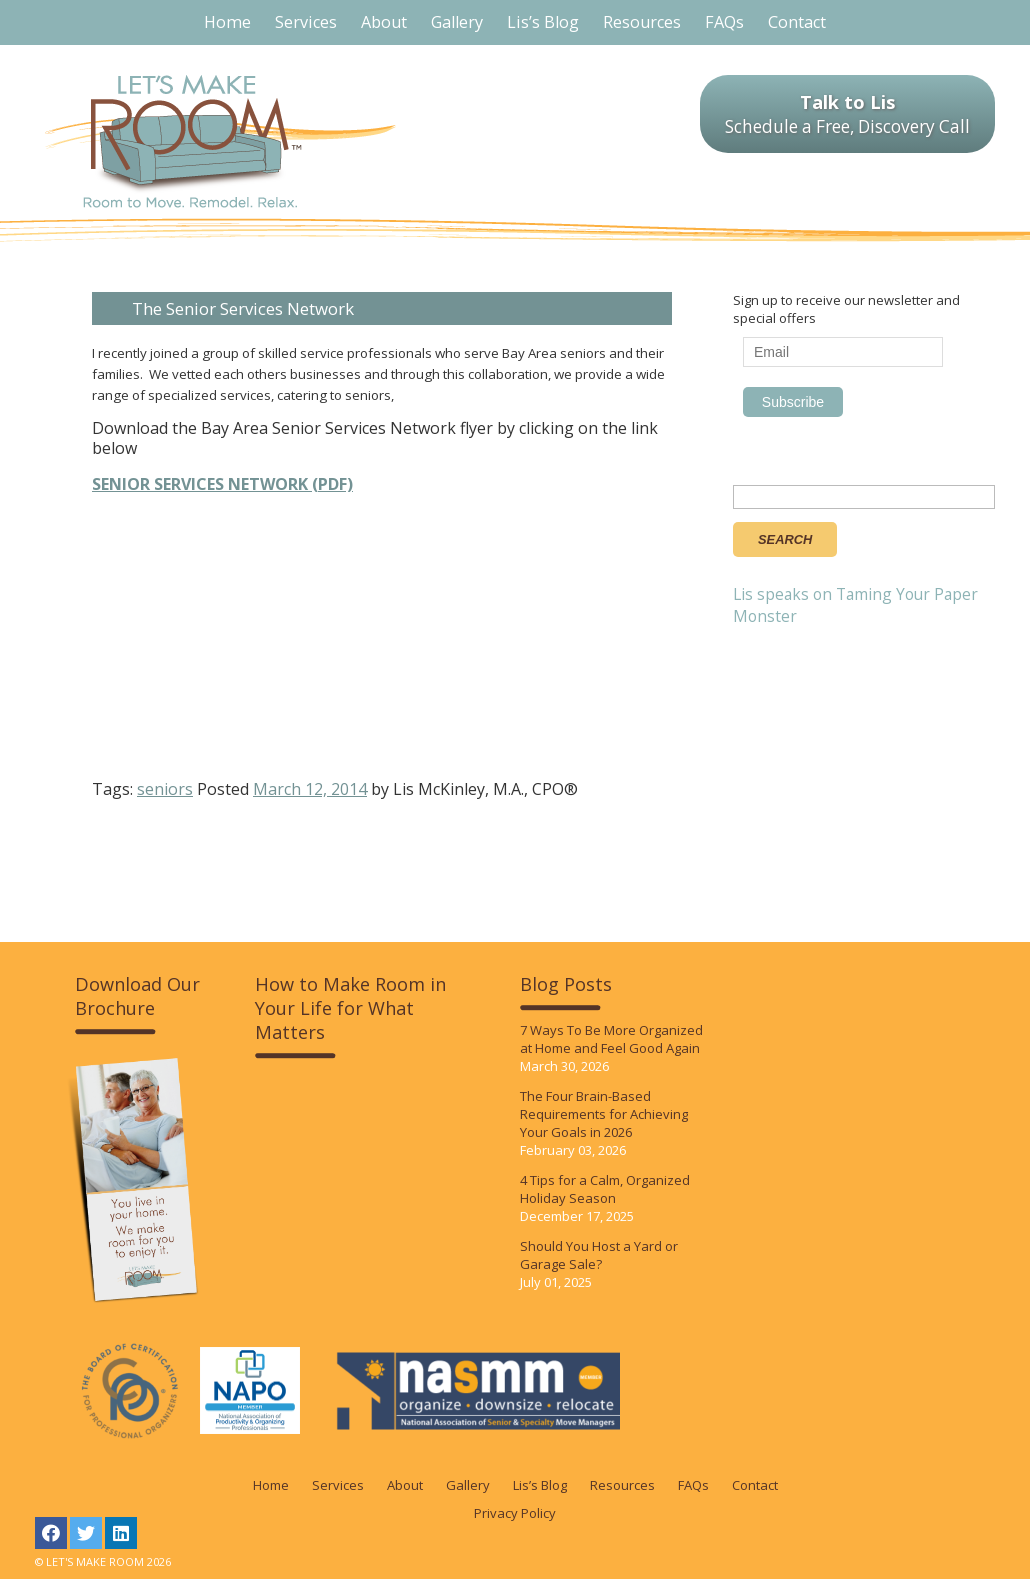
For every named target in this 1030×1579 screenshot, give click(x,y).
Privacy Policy (515, 1513)
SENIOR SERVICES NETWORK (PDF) (222, 484)
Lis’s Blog (540, 1485)
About (405, 1485)
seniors (165, 789)
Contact (755, 1485)
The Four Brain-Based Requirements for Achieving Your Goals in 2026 (604, 1114)
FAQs (693, 1485)
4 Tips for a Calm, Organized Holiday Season (605, 1189)
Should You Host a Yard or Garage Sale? (599, 1255)
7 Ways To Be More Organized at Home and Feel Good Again (611, 1039)
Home (271, 1485)
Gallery (468, 1485)
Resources (622, 1485)
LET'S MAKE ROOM (220, 141)
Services (338, 1485)
